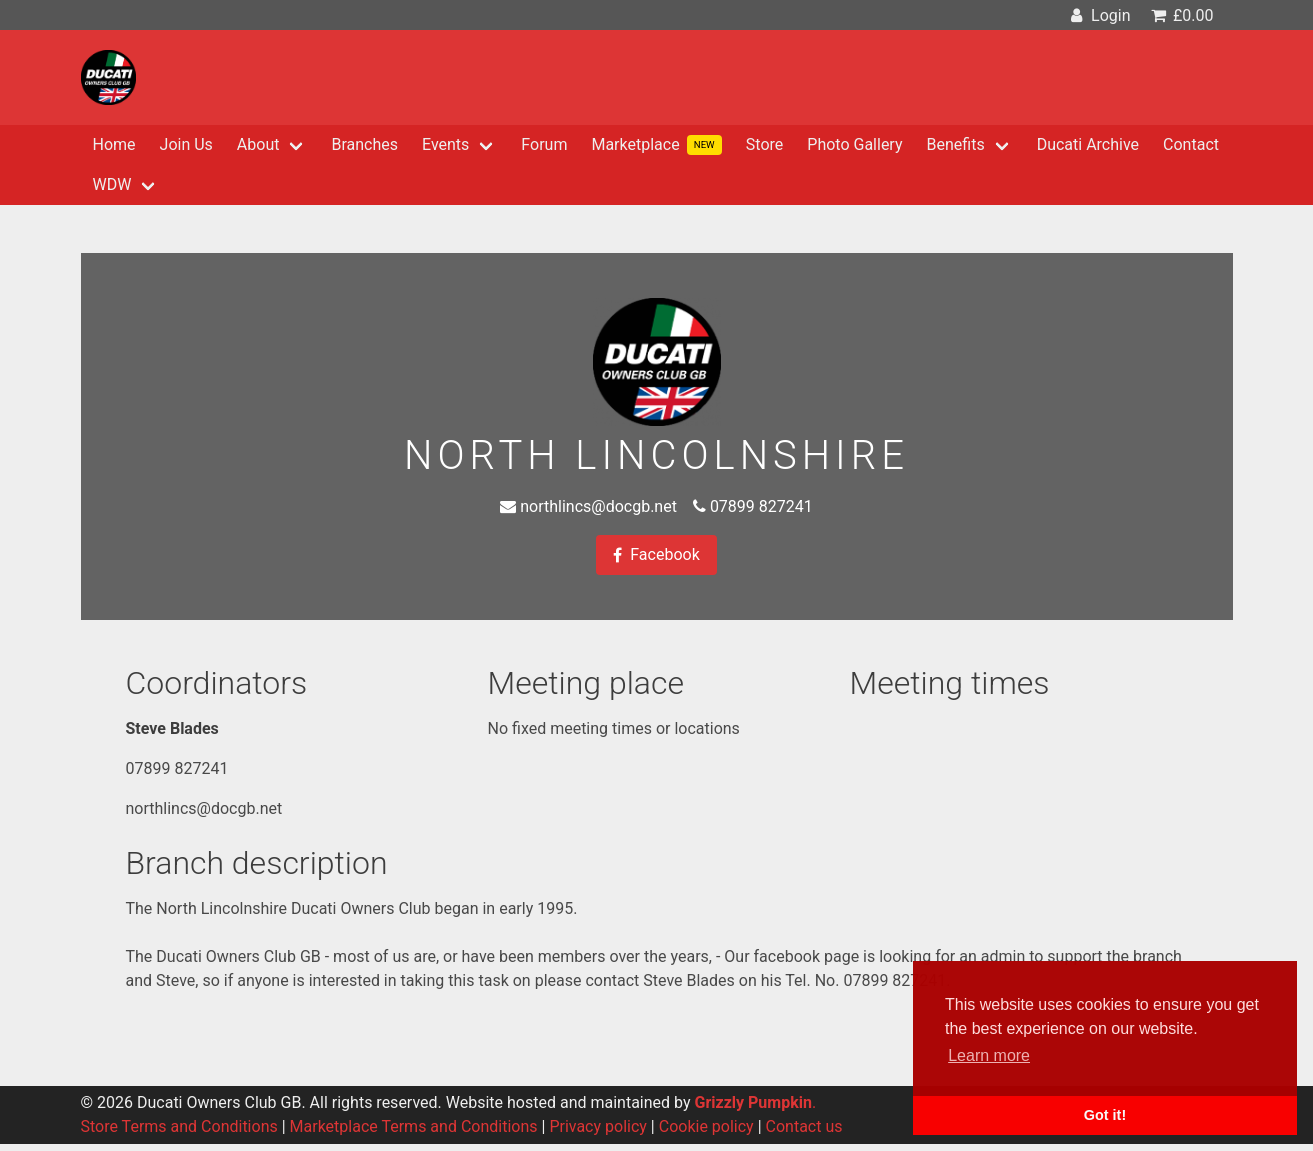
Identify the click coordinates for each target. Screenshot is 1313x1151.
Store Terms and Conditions (179, 1126)
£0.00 (1180, 15)
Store (764, 144)
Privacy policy (598, 1126)
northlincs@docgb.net (598, 506)
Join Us (186, 144)
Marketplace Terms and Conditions (414, 1126)
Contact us (804, 1126)
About (258, 144)
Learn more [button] (989, 1055)
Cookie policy (706, 1126)
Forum (544, 144)
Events (445, 144)
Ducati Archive (1088, 144)
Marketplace (656, 145)
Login (1099, 15)
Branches (364, 144)
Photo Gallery (854, 144)
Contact (1191, 144)
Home (114, 144)
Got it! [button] (1105, 1115)
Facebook (656, 555)
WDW (112, 184)
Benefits (956, 144)
